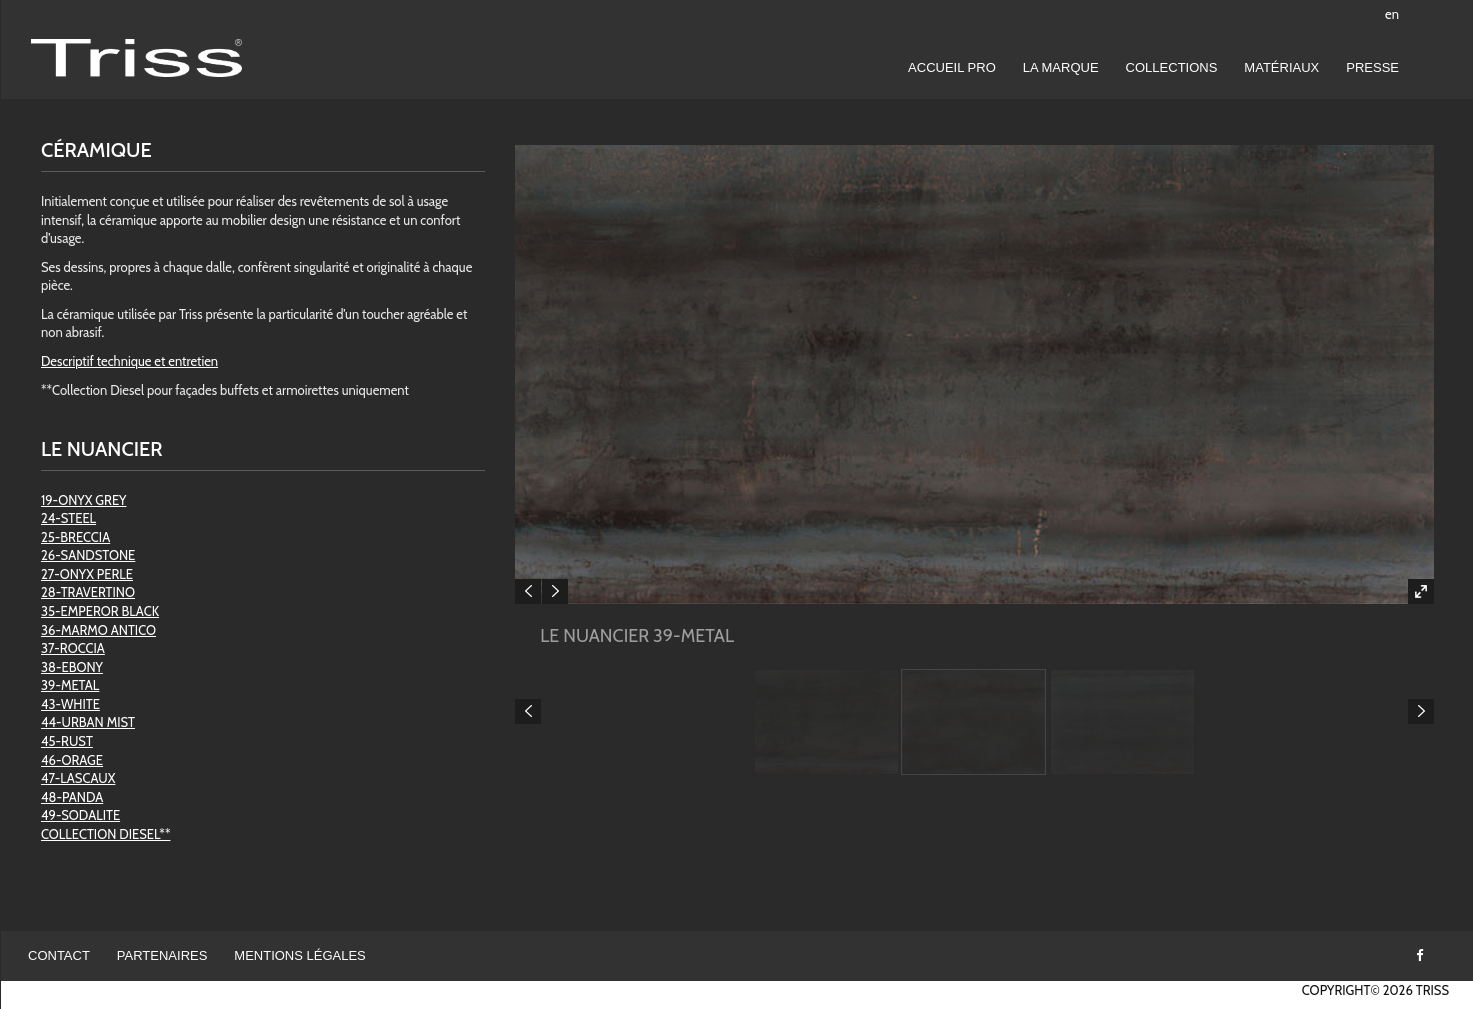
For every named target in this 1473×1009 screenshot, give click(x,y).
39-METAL (70, 685)
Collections (1172, 67)
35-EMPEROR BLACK (100, 611)
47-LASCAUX (78, 778)
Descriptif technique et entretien (129, 361)
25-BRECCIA (75, 537)
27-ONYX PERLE (87, 574)
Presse (1372, 67)
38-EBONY (72, 667)
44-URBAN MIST (88, 722)
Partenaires (162, 955)
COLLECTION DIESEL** (105, 834)
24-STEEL (68, 518)
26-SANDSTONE (88, 555)
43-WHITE (70, 704)
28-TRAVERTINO (88, 592)
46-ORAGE (72, 760)
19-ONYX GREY (83, 500)
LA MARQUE (1061, 67)
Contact (59, 955)
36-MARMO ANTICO (98, 630)
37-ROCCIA (73, 648)
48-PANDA (72, 797)
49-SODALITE (80, 815)
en (1392, 14)
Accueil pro (952, 67)
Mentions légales (299, 955)
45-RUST (67, 741)
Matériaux (1281, 67)
